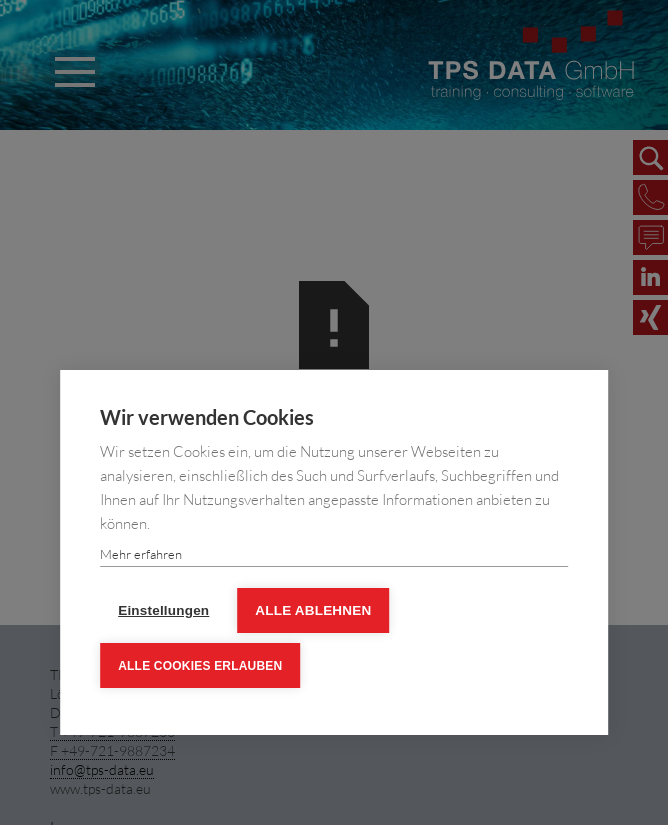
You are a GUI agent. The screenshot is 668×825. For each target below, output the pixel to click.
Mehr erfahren (141, 554)
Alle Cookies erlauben (200, 666)
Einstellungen (163, 610)
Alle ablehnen (313, 610)
